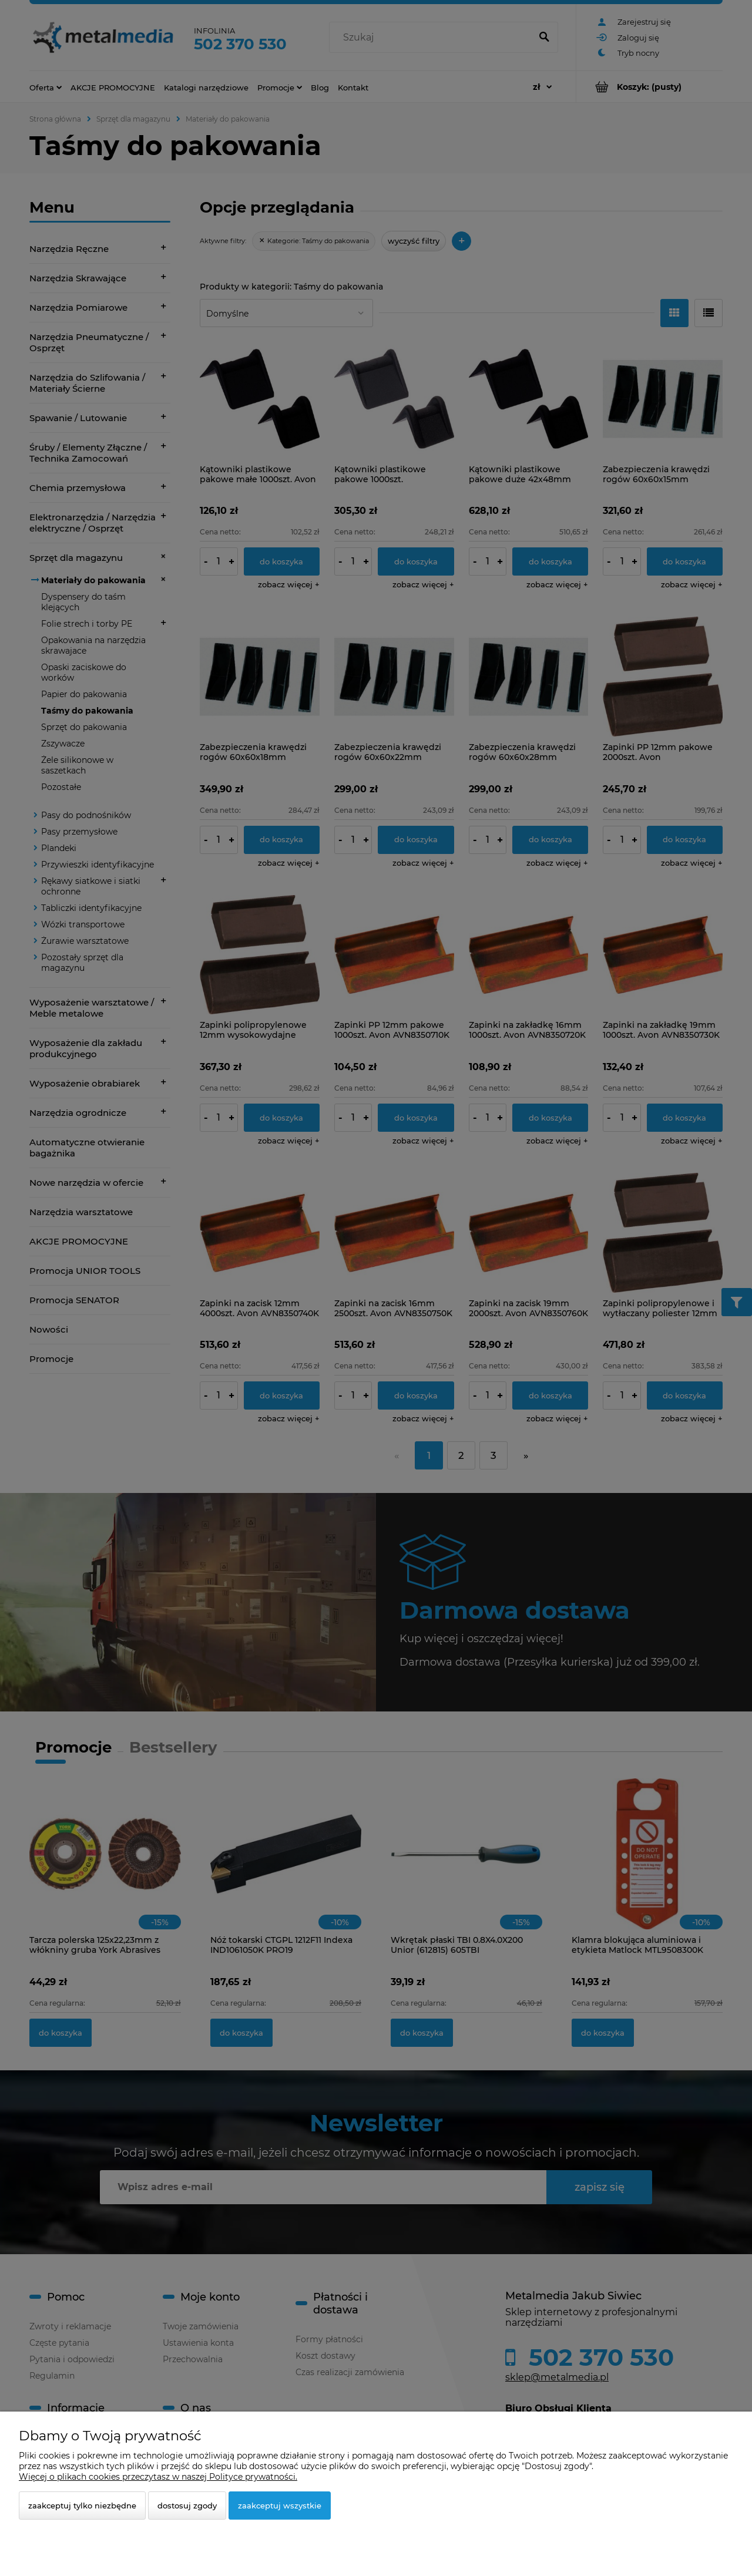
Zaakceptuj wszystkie (279, 2505)
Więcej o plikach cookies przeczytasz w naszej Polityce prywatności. (158, 2476)
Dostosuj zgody (187, 2505)
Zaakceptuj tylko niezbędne (82, 2505)
